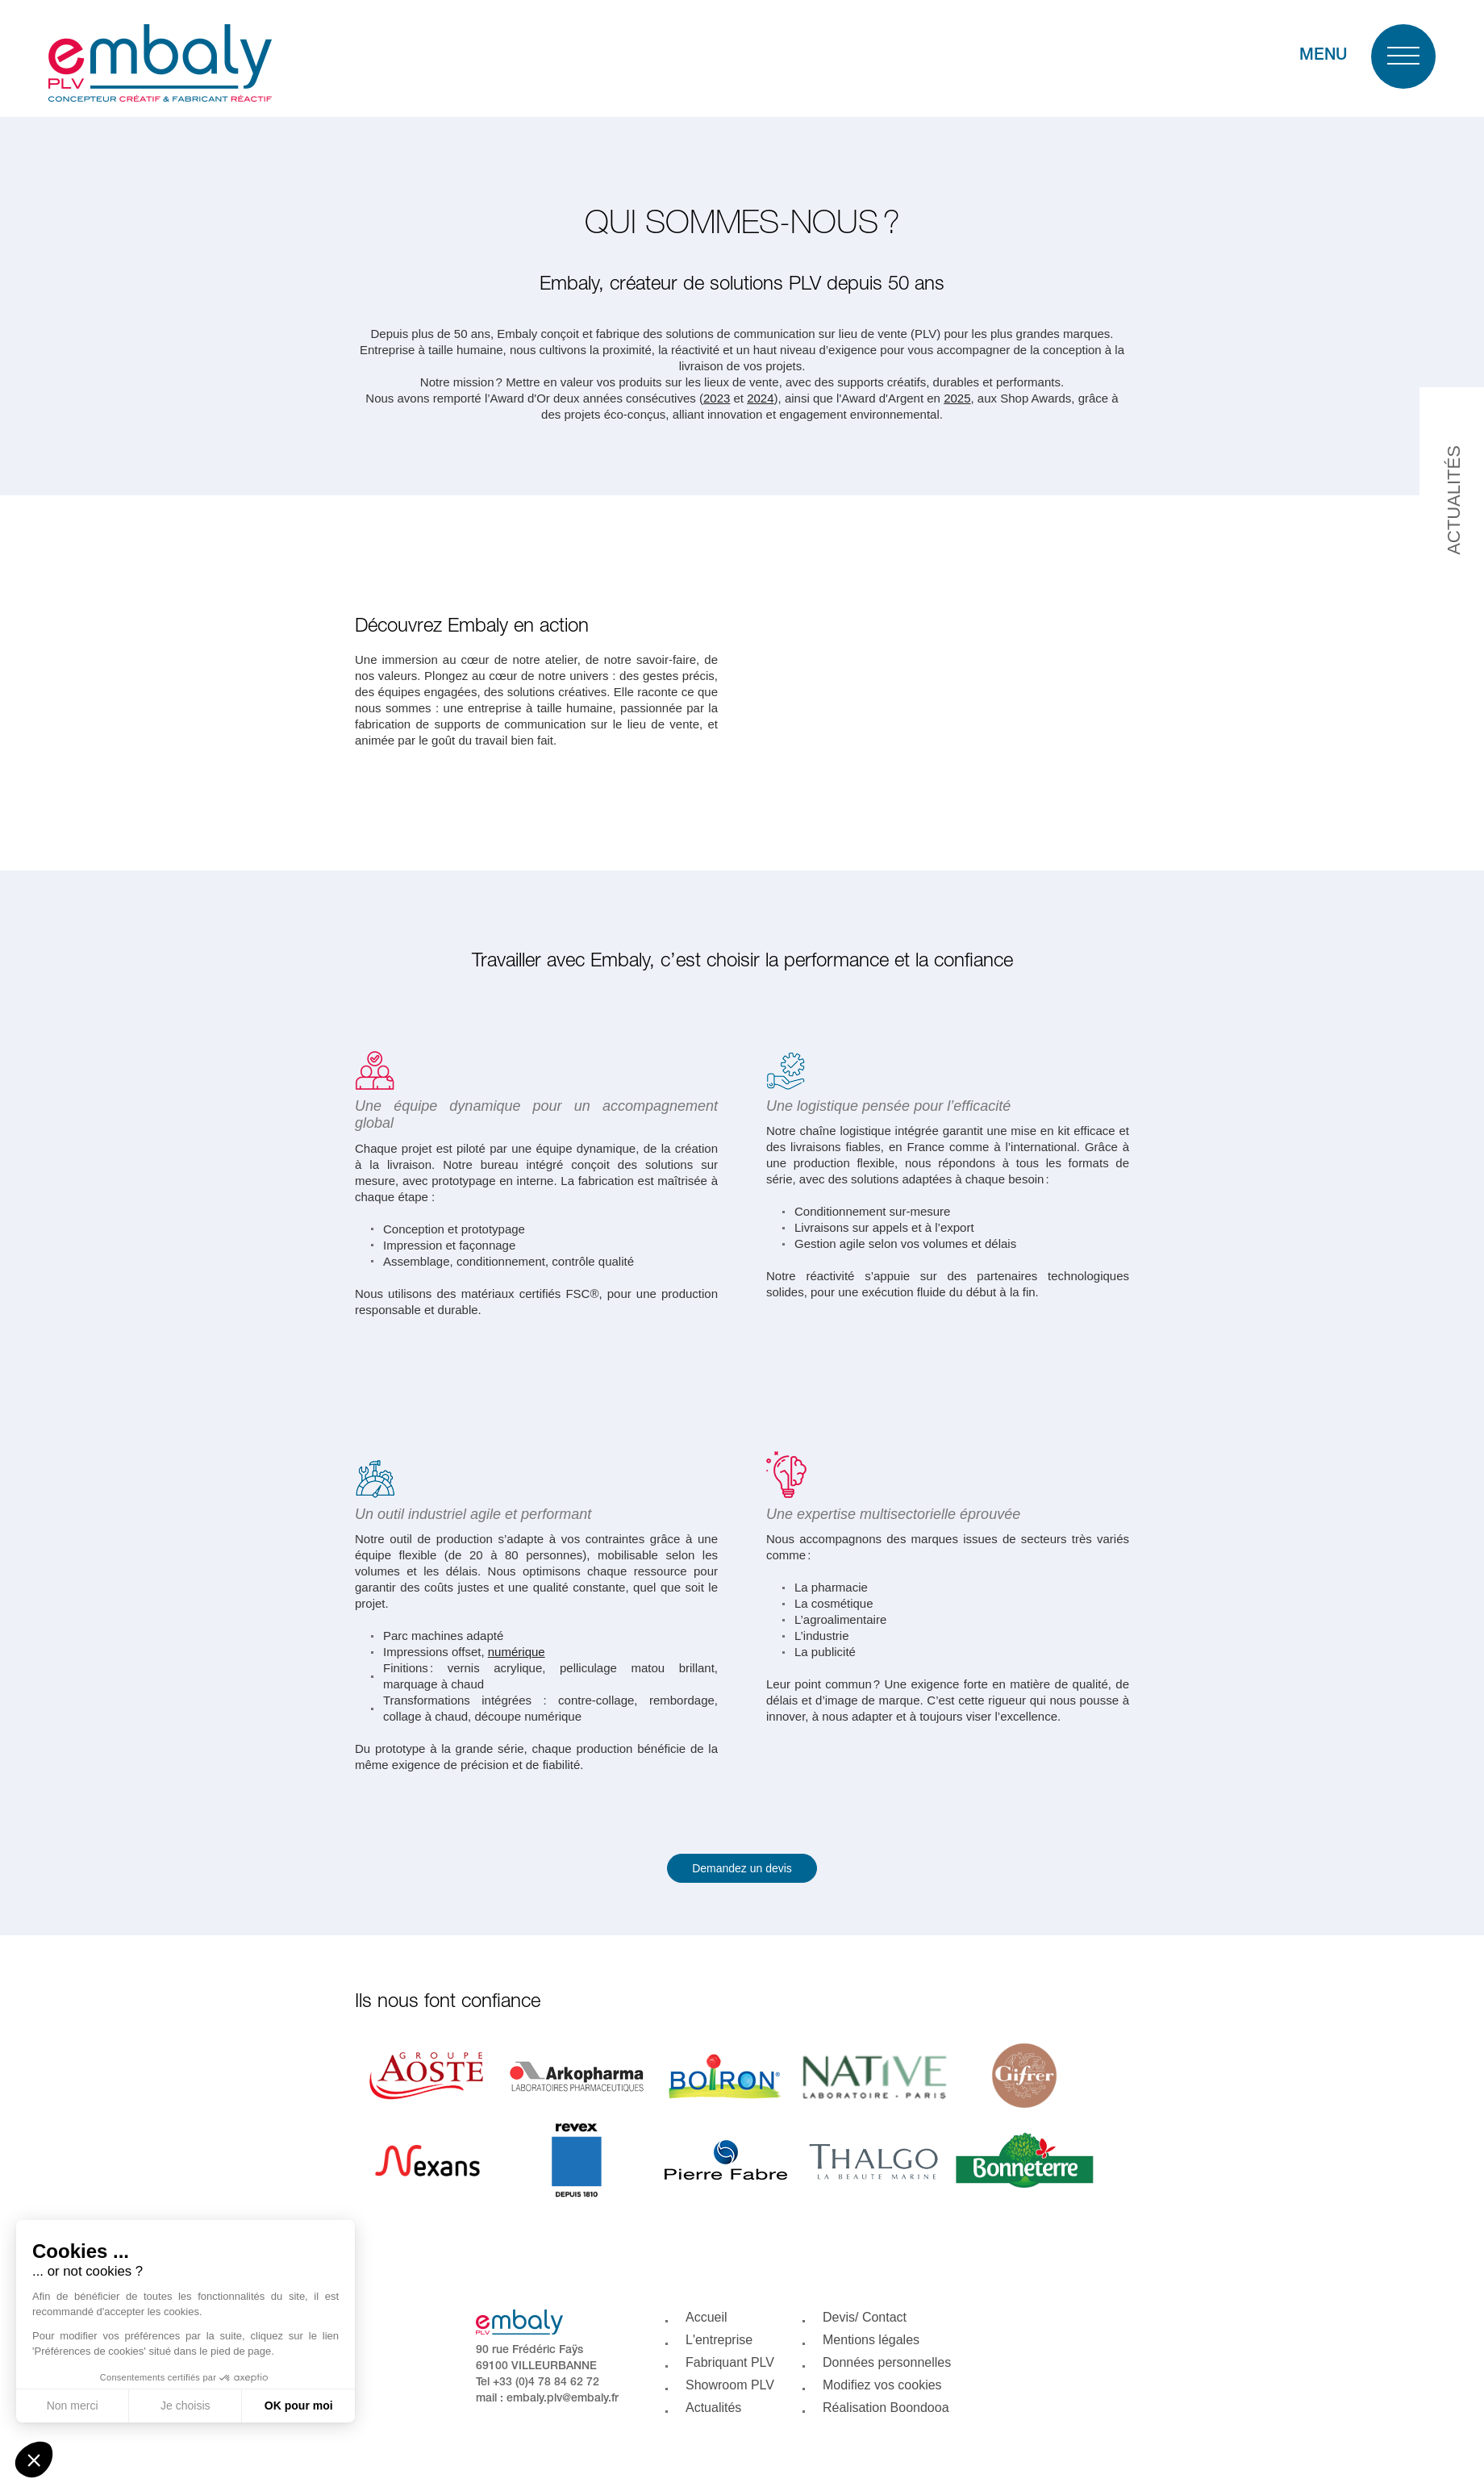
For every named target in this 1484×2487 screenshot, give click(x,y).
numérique (516, 1652)
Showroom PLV (730, 2385)
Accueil (706, 2317)
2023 (716, 398)
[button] (34, 2459)
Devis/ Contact (865, 2317)
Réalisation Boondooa (886, 2407)
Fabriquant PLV (730, 2362)
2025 (957, 398)
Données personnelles (887, 2362)
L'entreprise (719, 2340)
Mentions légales (871, 2340)
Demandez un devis (742, 1868)
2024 (760, 398)
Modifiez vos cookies (882, 2385)
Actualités (713, 2407)
